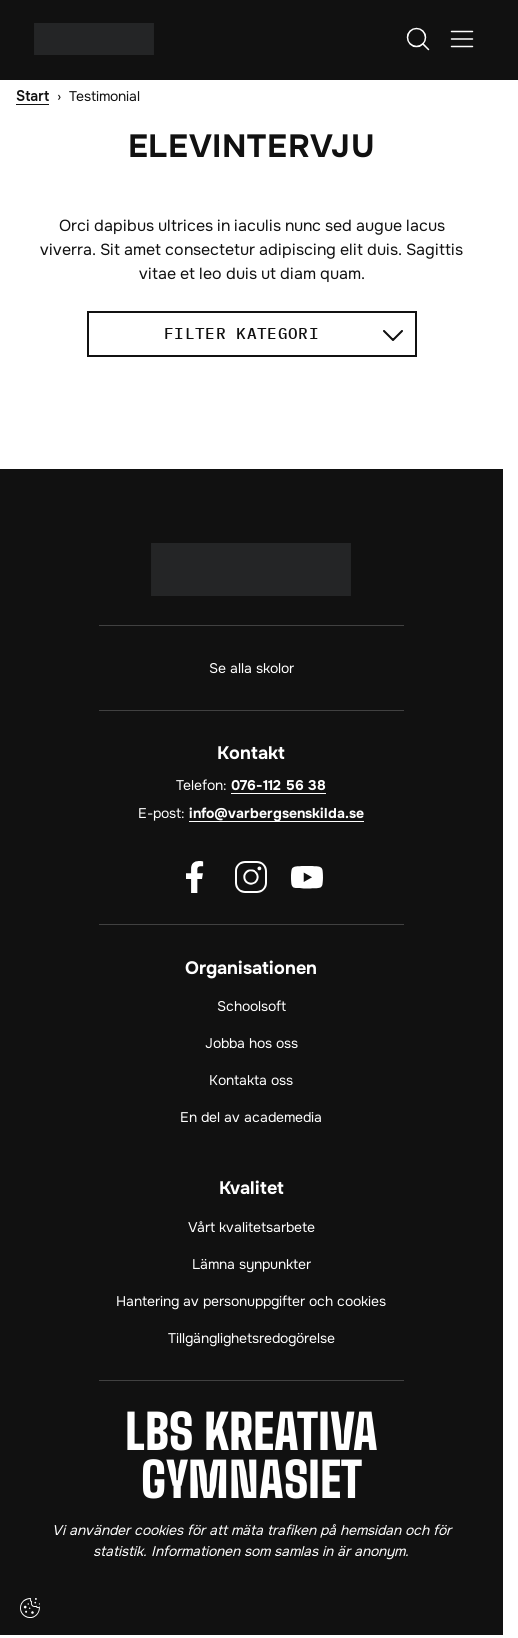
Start (32, 96)
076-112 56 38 (278, 785)
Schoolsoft (251, 1006)
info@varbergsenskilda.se (276, 813)
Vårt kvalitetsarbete (251, 1227)
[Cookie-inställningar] (30, 1608)
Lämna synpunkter (251, 1264)
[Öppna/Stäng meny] (462, 39)
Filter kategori (283, 332)
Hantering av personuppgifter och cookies (251, 1301)
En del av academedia (251, 1117)
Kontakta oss (251, 1080)
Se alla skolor (251, 668)
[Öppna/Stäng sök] (418, 39)
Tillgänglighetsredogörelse (251, 1338)
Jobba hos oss (251, 1043)
